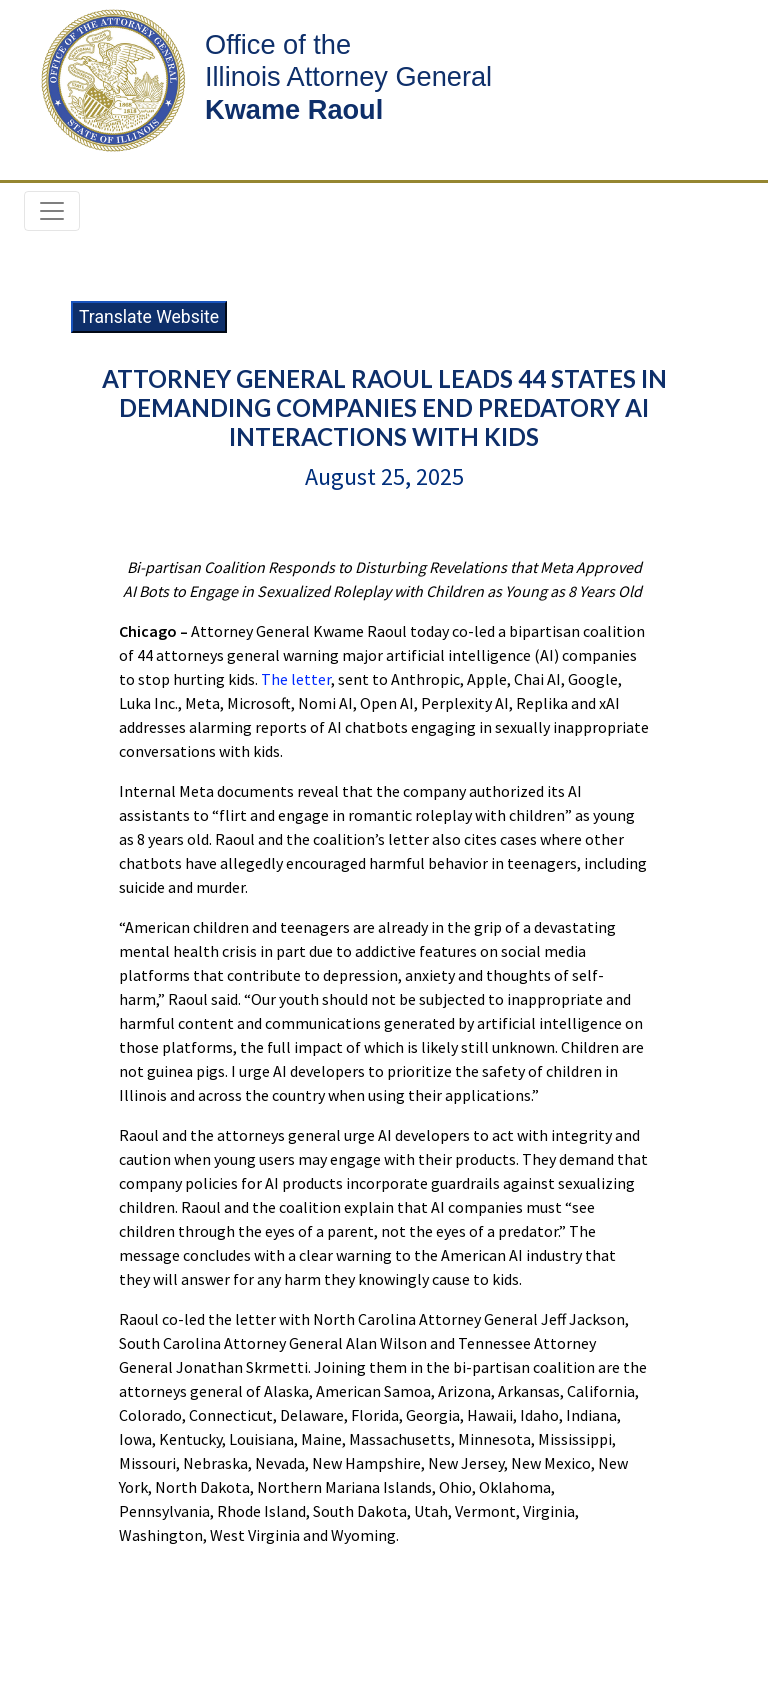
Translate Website (149, 317)
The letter (296, 679)
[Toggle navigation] (52, 211)
